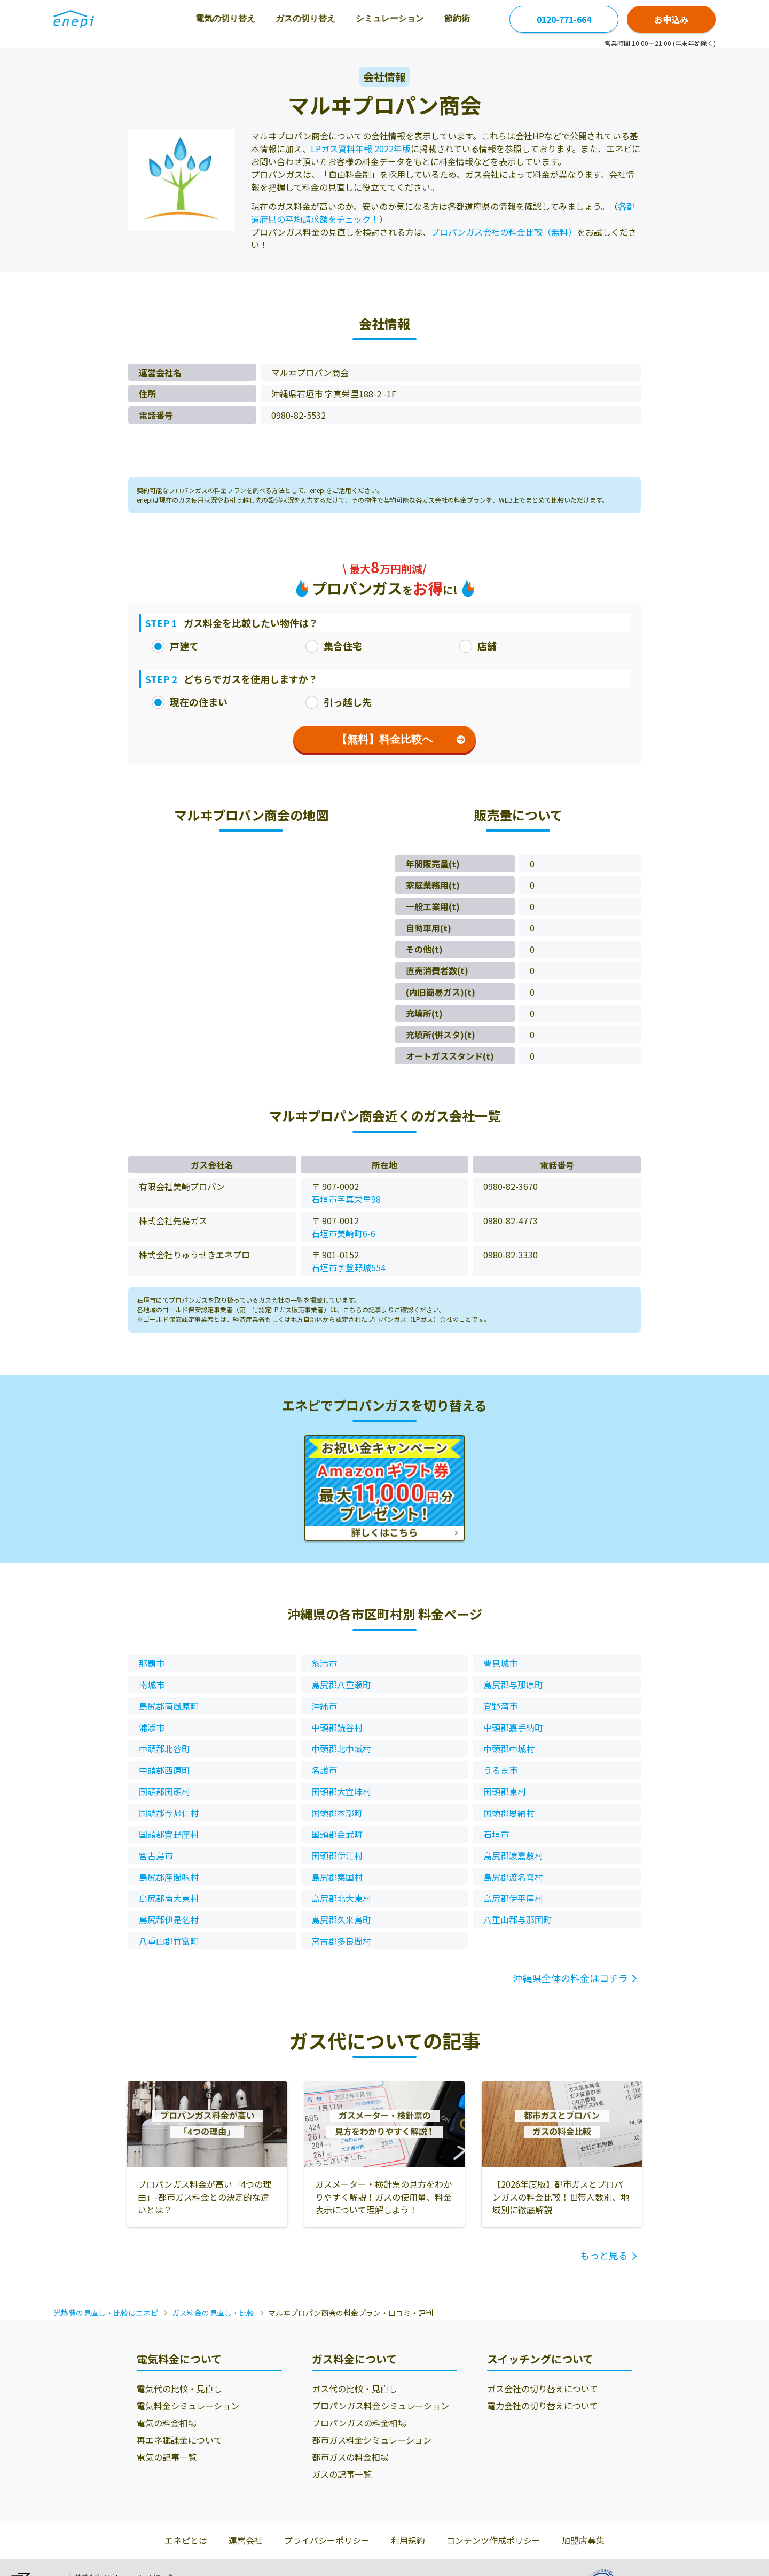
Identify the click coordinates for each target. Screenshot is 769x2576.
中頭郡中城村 (509, 1748)
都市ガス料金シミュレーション (371, 2439)
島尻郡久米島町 (341, 1919)
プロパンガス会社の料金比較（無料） (504, 231)
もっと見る (604, 2255)
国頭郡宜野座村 (169, 1834)
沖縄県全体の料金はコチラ (570, 1978)
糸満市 (324, 1663)
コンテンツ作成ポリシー (493, 2540)
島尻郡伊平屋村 (513, 1898)
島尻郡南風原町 (169, 1706)
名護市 (324, 1770)
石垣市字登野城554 (348, 1267)
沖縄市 (324, 1706)
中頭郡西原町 (164, 1770)
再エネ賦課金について (179, 2439)
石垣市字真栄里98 (346, 1199)
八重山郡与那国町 (517, 1919)
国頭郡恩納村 (509, 1812)
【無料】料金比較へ (400, 739)
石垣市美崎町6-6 (343, 1233)
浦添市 (151, 1727)
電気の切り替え (190, 18)
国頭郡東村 (504, 1791)
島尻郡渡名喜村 (513, 1876)
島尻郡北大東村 (341, 1898)
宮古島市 (156, 1855)
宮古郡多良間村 (341, 1941)
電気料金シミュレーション (188, 2405)
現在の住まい (189, 702)
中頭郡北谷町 (164, 1748)
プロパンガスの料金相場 (359, 2422)
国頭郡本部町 (337, 1812)
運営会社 (246, 2540)
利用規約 (408, 2540)
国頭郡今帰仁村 (169, 1812)
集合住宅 (333, 646)
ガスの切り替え (270, 18)
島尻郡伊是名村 (169, 1919)
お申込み (671, 19)
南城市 (151, 1684)
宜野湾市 (500, 1706)
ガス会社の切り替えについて (542, 2388)
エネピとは (185, 2540)
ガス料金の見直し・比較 (213, 2312)
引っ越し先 (338, 702)
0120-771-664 (564, 19)
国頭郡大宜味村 (341, 1791)
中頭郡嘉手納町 (513, 1727)
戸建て (175, 646)
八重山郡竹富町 (169, 1941)
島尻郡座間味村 (169, 1876)
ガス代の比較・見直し (354, 2388)
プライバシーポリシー (327, 2540)
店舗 (478, 646)
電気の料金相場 (167, 2422)
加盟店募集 (583, 2540)
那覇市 (151, 1663)
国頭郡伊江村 (337, 1855)
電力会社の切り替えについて (542, 2405)
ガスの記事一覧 (342, 2474)
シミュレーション (354, 18)
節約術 (422, 18)
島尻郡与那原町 (513, 1684)
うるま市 (500, 1770)
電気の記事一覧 (167, 2456)
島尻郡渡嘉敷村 (513, 1855)
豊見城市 (500, 1663)
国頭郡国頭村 (164, 1791)
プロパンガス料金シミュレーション (380, 2405)
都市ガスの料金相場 (350, 2456)
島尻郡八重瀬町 (341, 1684)
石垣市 (496, 1834)
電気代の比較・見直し (179, 2388)
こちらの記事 (362, 1309)
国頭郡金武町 (337, 1834)
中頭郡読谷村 (337, 1727)
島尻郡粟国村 (337, 1876)
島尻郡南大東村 (169, 1898)
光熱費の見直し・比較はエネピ (105, 2312)
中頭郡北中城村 (341, 1748)
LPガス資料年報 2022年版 (361, 148)
